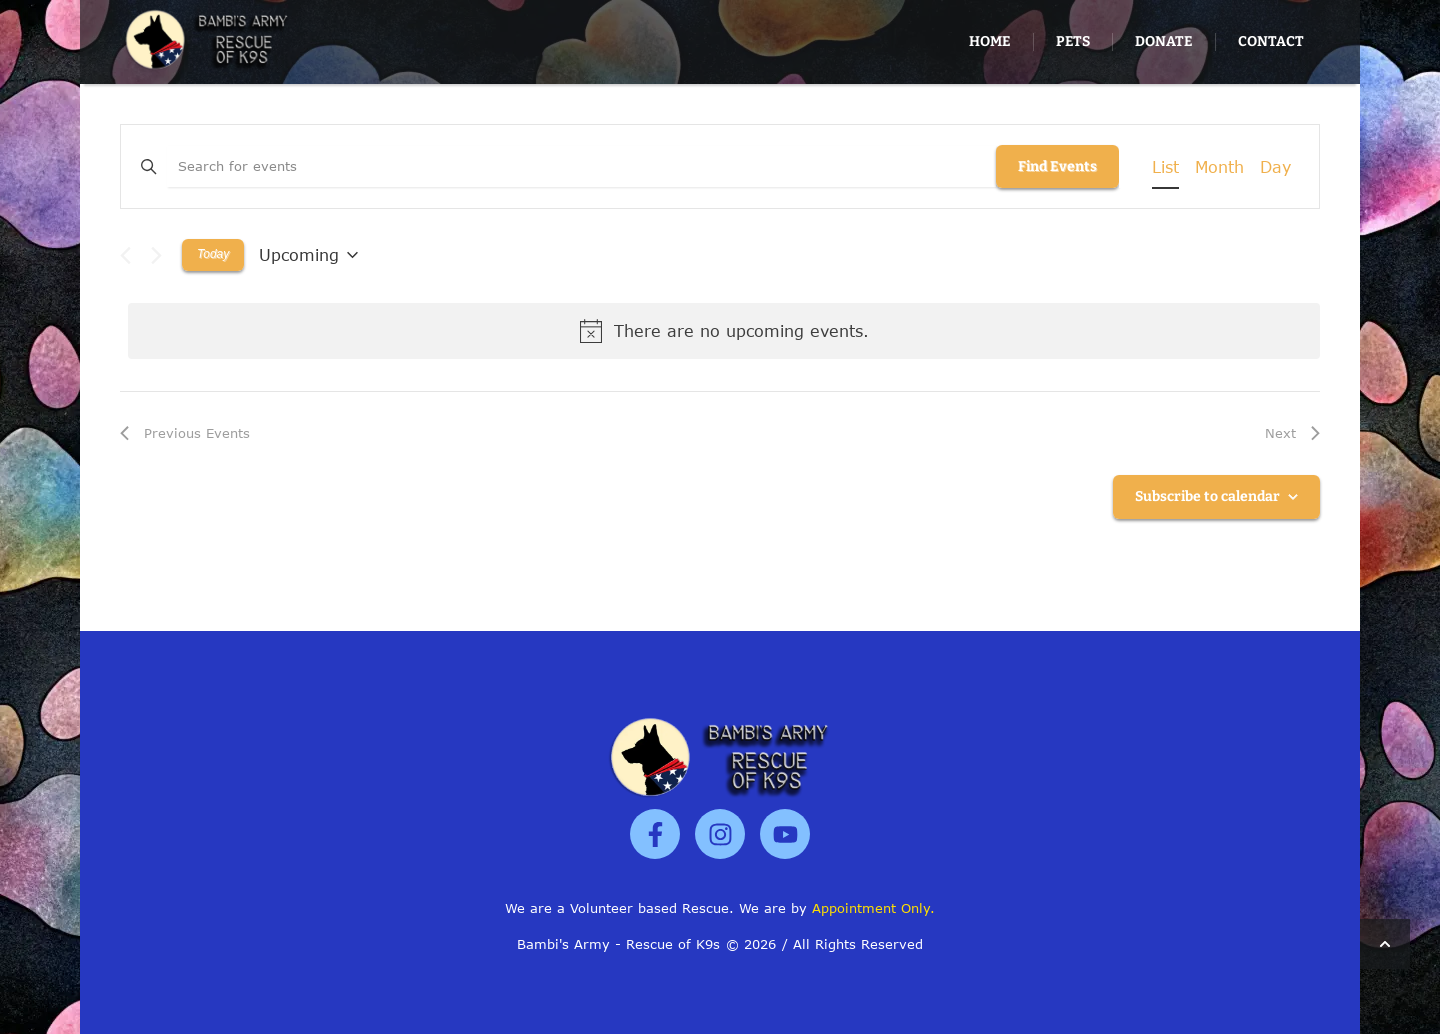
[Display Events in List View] (1165, 167)
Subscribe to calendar (1207, 496)
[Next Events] (156, 255)
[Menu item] (990, 42)
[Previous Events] (125, 255)
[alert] (724, 331)
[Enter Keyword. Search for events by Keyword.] (581, 167)
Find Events (1057, 166)
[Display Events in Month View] (1219, 167)
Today (213, 254)
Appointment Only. (873, 908)
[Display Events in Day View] (1275, 167)
